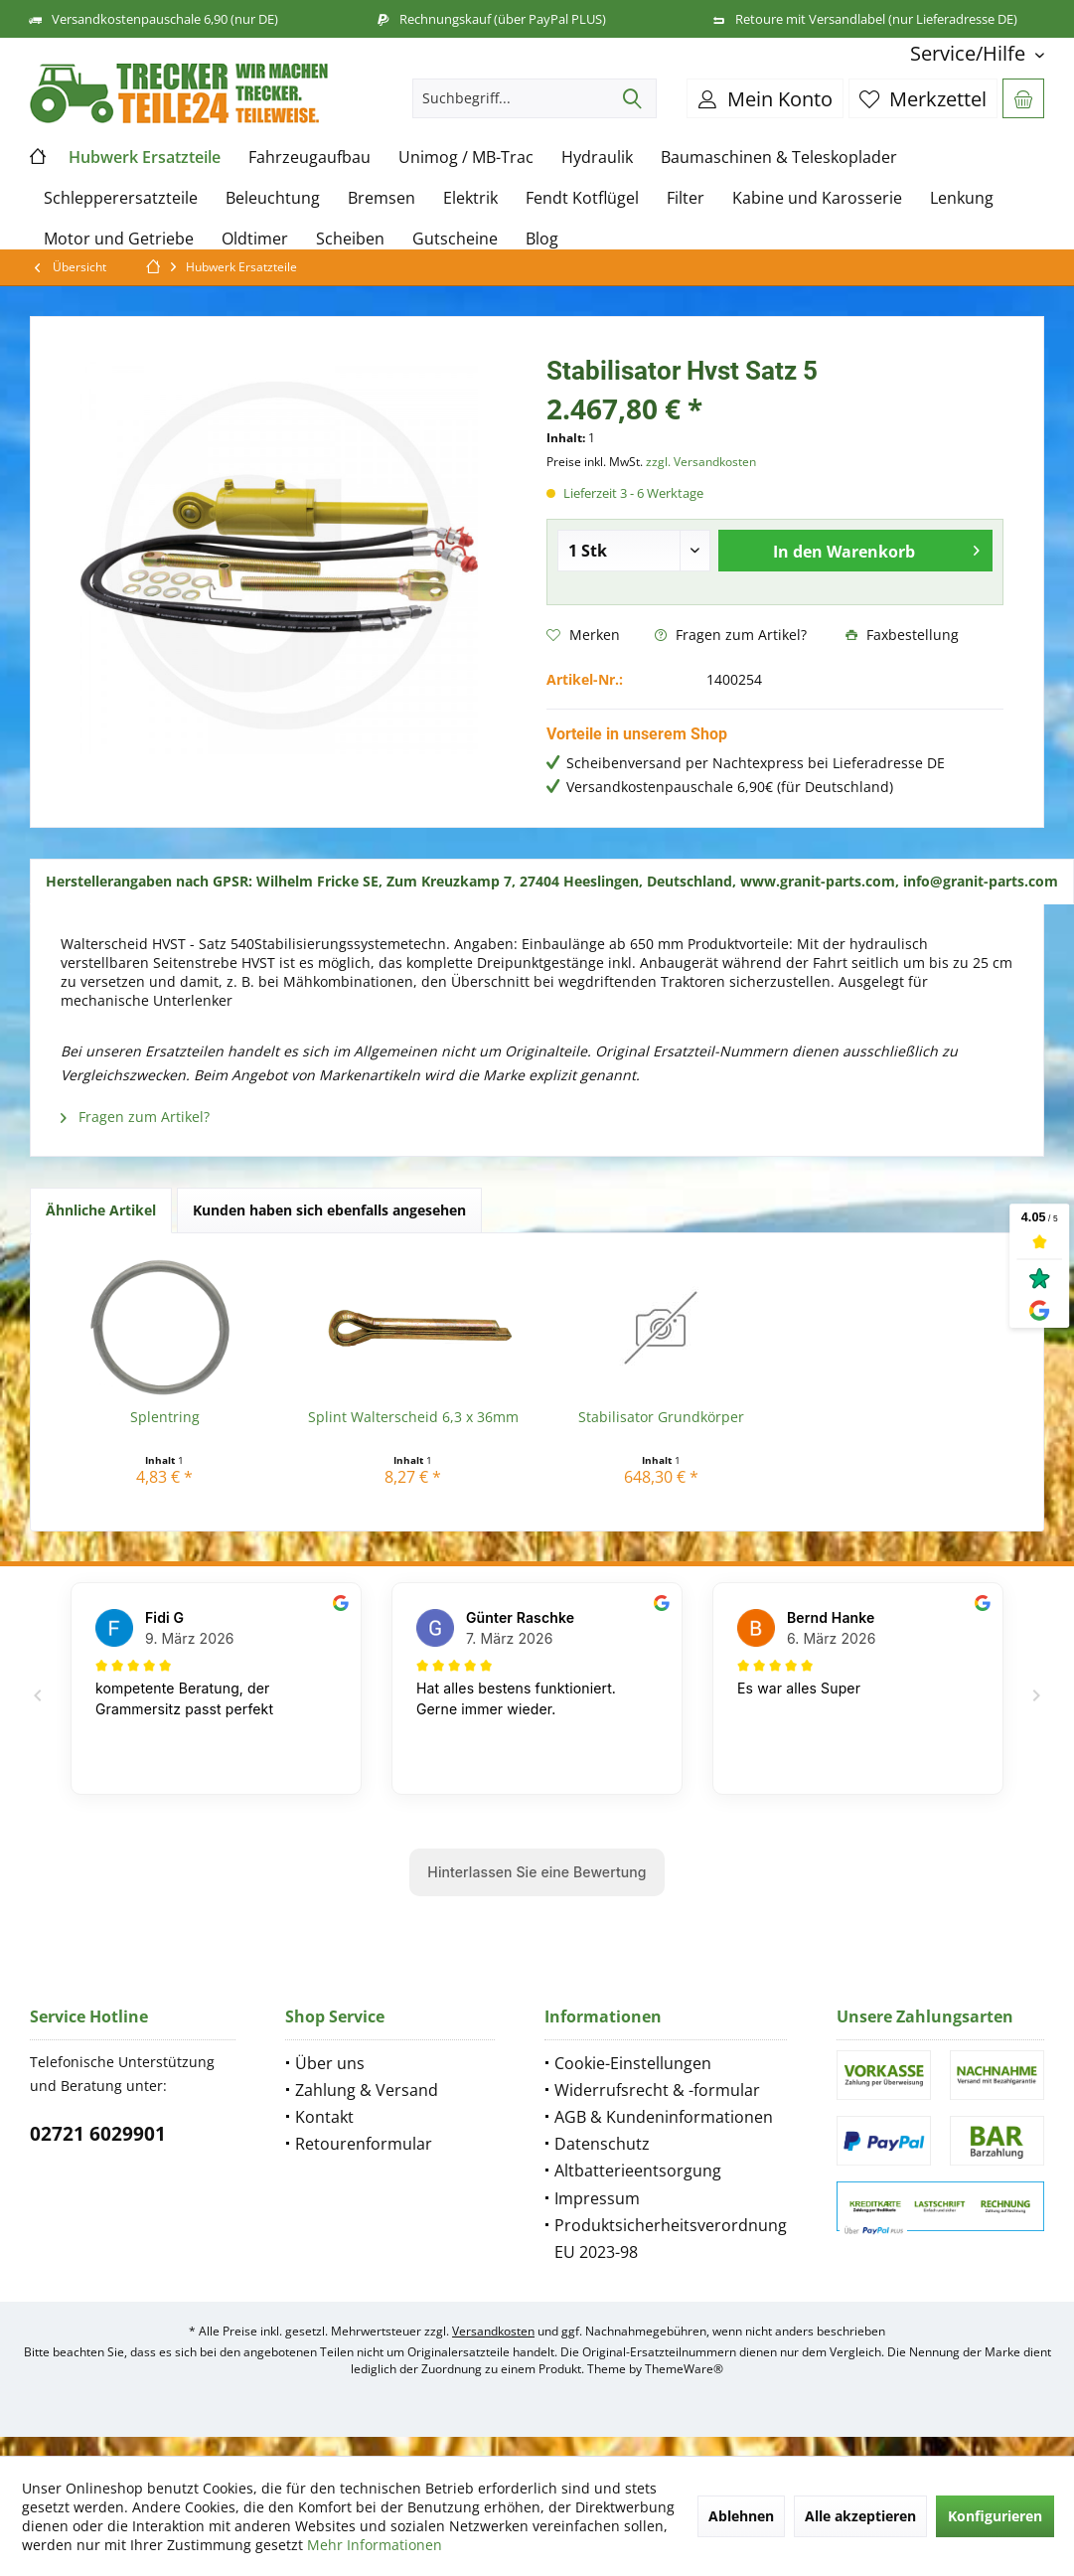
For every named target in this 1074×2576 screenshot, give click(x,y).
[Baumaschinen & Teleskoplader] (779, 157)
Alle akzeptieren (860, 2515)
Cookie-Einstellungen (632, 2063)
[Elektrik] (470, 198)
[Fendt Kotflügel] (582, 198)
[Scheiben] (350, 239)
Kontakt (324, 2117)
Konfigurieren (995, 2515)
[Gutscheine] (455, 239)
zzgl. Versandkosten (701, 461)
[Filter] (685, 198)
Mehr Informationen (374, 2544)
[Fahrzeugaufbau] (309, 157)
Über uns (330, 2063)
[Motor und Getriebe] (119, 239)
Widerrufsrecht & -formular (657, 2090)
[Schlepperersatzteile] (121, 198)
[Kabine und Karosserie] (817, 198)
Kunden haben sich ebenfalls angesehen (329, 1210)
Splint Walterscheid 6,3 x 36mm (413, 1416)
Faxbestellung (902, 634)
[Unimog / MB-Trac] (465, 157)
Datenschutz (602, 2144)
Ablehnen (741, 2515)
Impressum (597, 2198)
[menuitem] (969, 53)
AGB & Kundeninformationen (663, 2117)
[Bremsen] (381, 198)
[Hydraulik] (597, 157)
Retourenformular (363, 2144)
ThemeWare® (684, 2368)
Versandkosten (493, 2331)
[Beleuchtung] (273, 198)
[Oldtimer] (255, 239)
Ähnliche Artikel (101, 1210)
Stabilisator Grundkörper (661, 1416)
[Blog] (542, 239)
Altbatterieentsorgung (637, 2170)
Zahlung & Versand (366, 2090)
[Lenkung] (961, 198)
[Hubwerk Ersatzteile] (144, 157)
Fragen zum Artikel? (731, 634)
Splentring (165, 1416)
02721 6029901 (98, 2134)
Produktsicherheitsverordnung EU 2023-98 (670, 2238)
